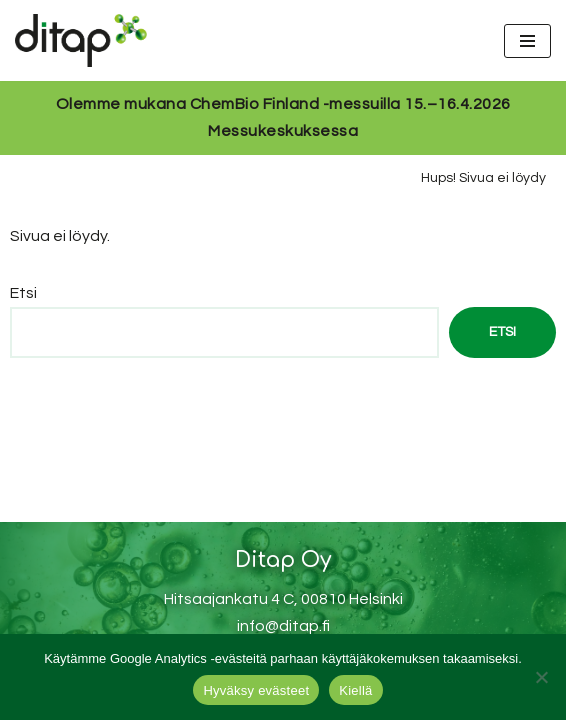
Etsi (23, 293)
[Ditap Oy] (86, 40)
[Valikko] (527, 41)
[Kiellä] (541, 677)
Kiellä (355, 690)
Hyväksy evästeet (256, 690)
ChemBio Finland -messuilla (295, 104)
